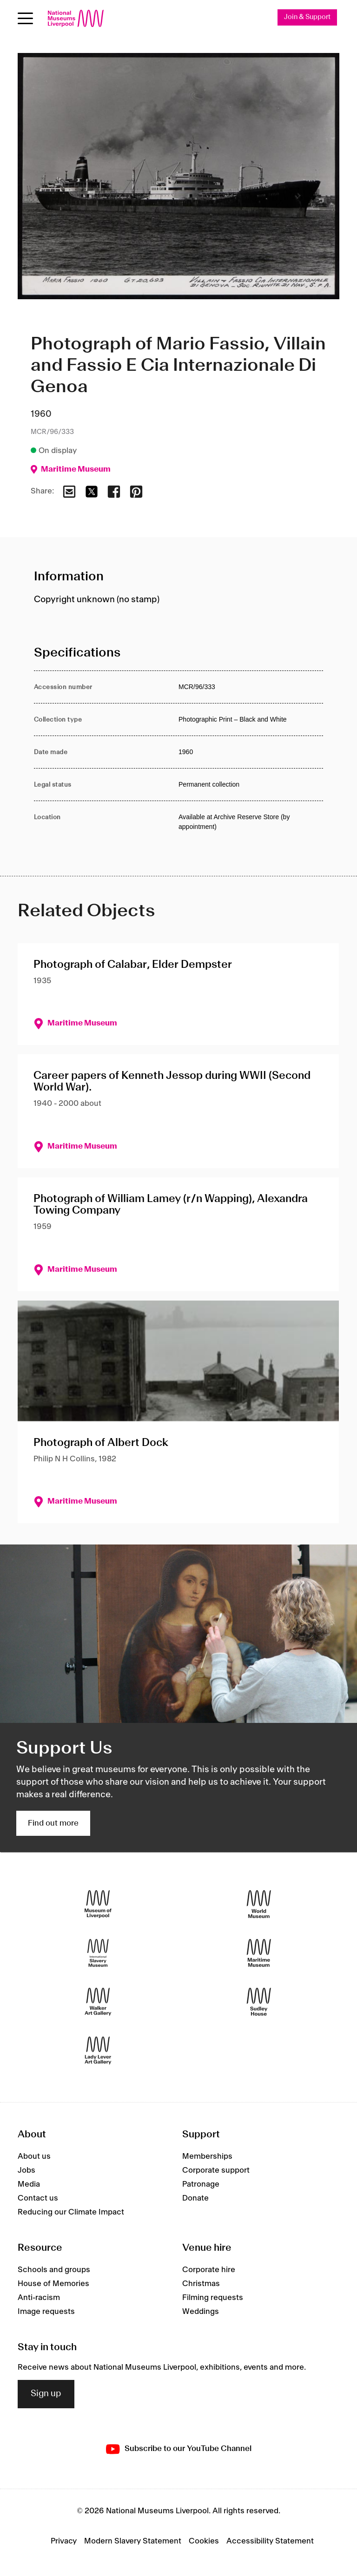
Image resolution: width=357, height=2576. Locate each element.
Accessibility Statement (270, 2541)
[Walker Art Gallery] (98, 2002)
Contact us (38, 2198)
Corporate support (216, 2170)
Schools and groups (54, 2270)
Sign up (46, 2394)
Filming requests (212, 2297)
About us (34, 2156)
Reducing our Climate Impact (71, 2212)
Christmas (201, 2284)
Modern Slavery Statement (132, 2541)
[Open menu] (25, 18)
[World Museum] (258, 1904)
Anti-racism (39, 2297)
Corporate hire (208, 2270)
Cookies (204, 2541)
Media (29, 2184)
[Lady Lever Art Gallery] (98, 2050)
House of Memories (53, 2284)
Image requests (46, 2311)
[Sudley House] (258, 2002)
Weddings (200, 2311)
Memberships (207, 2156)
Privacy (64, 2541)
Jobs (26, 2170)
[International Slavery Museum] (98, 1953)
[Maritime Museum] (258, 1953)
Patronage (200, 2184)
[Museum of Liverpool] (98, 1904)
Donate (195, 2198)
